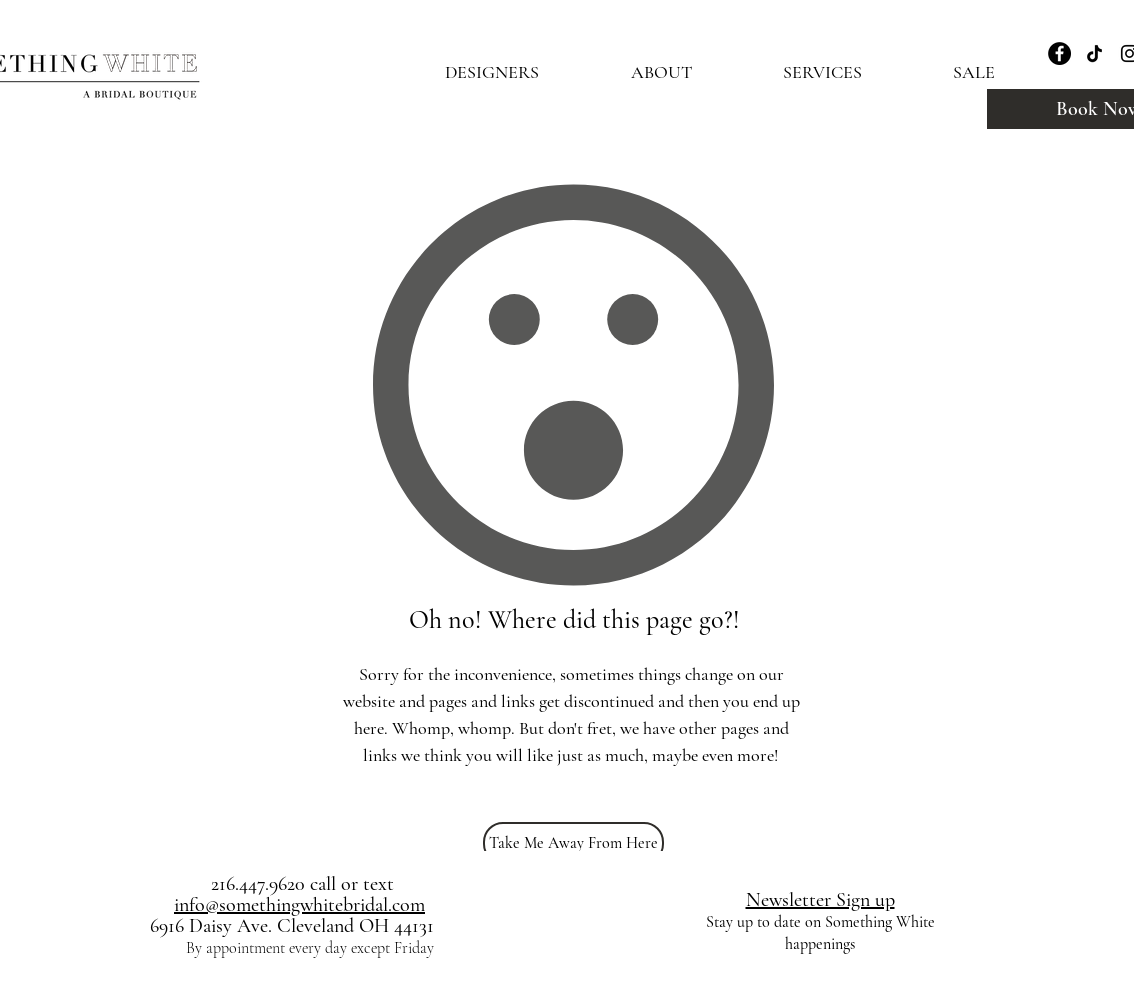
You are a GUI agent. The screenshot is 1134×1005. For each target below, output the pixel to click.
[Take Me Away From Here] (573, 843)
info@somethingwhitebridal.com (299, 905)
